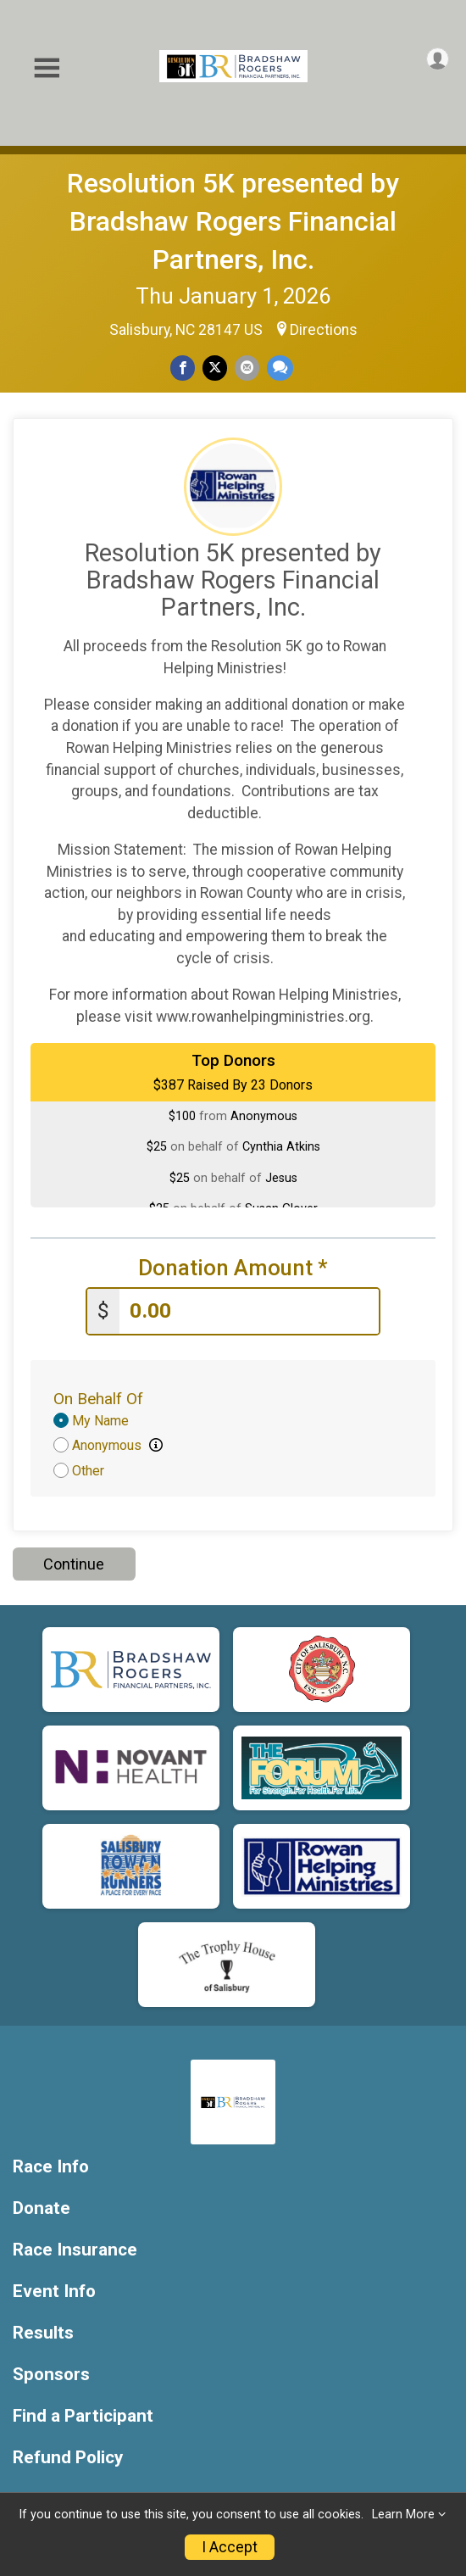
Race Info (51, 2167)
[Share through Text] (280, 367)
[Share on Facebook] (182, 367)
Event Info (54, 2291)
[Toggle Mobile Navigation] (47, 68)
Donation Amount (233, 1268)
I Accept (230, 2547)
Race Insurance (75, 2250)
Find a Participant (83, 2416)
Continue (73, 1564)
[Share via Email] (247, 367)
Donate (41, 2208)
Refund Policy (68, 2457)
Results (43, 2333)
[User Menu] (437, 58)
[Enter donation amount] (249, 1311)
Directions (324, 329)
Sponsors (51, 2374)
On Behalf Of (98, 1399)
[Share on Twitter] (214, 367)
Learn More (403, 2514)
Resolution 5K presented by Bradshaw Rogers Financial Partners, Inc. (233, 221)
